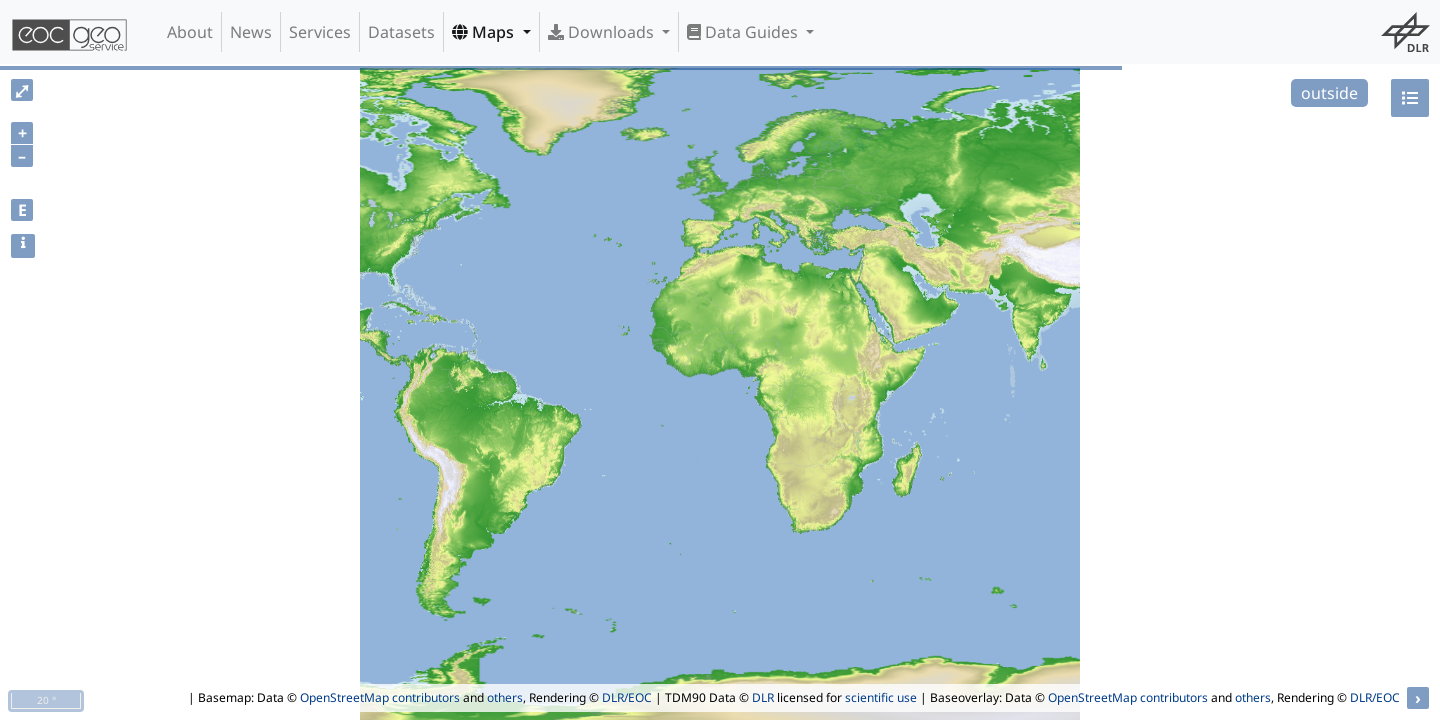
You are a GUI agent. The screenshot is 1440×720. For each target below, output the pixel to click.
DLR (763, 697)
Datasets (401, 32)
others (505, 697)
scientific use (881, 697)
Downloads (603, 32)
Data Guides (744, 32)
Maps (485, 32)
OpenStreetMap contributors (380, 697)
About (190, 32)
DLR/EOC (627, 697)
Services (320, 32)
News (251, 32)
